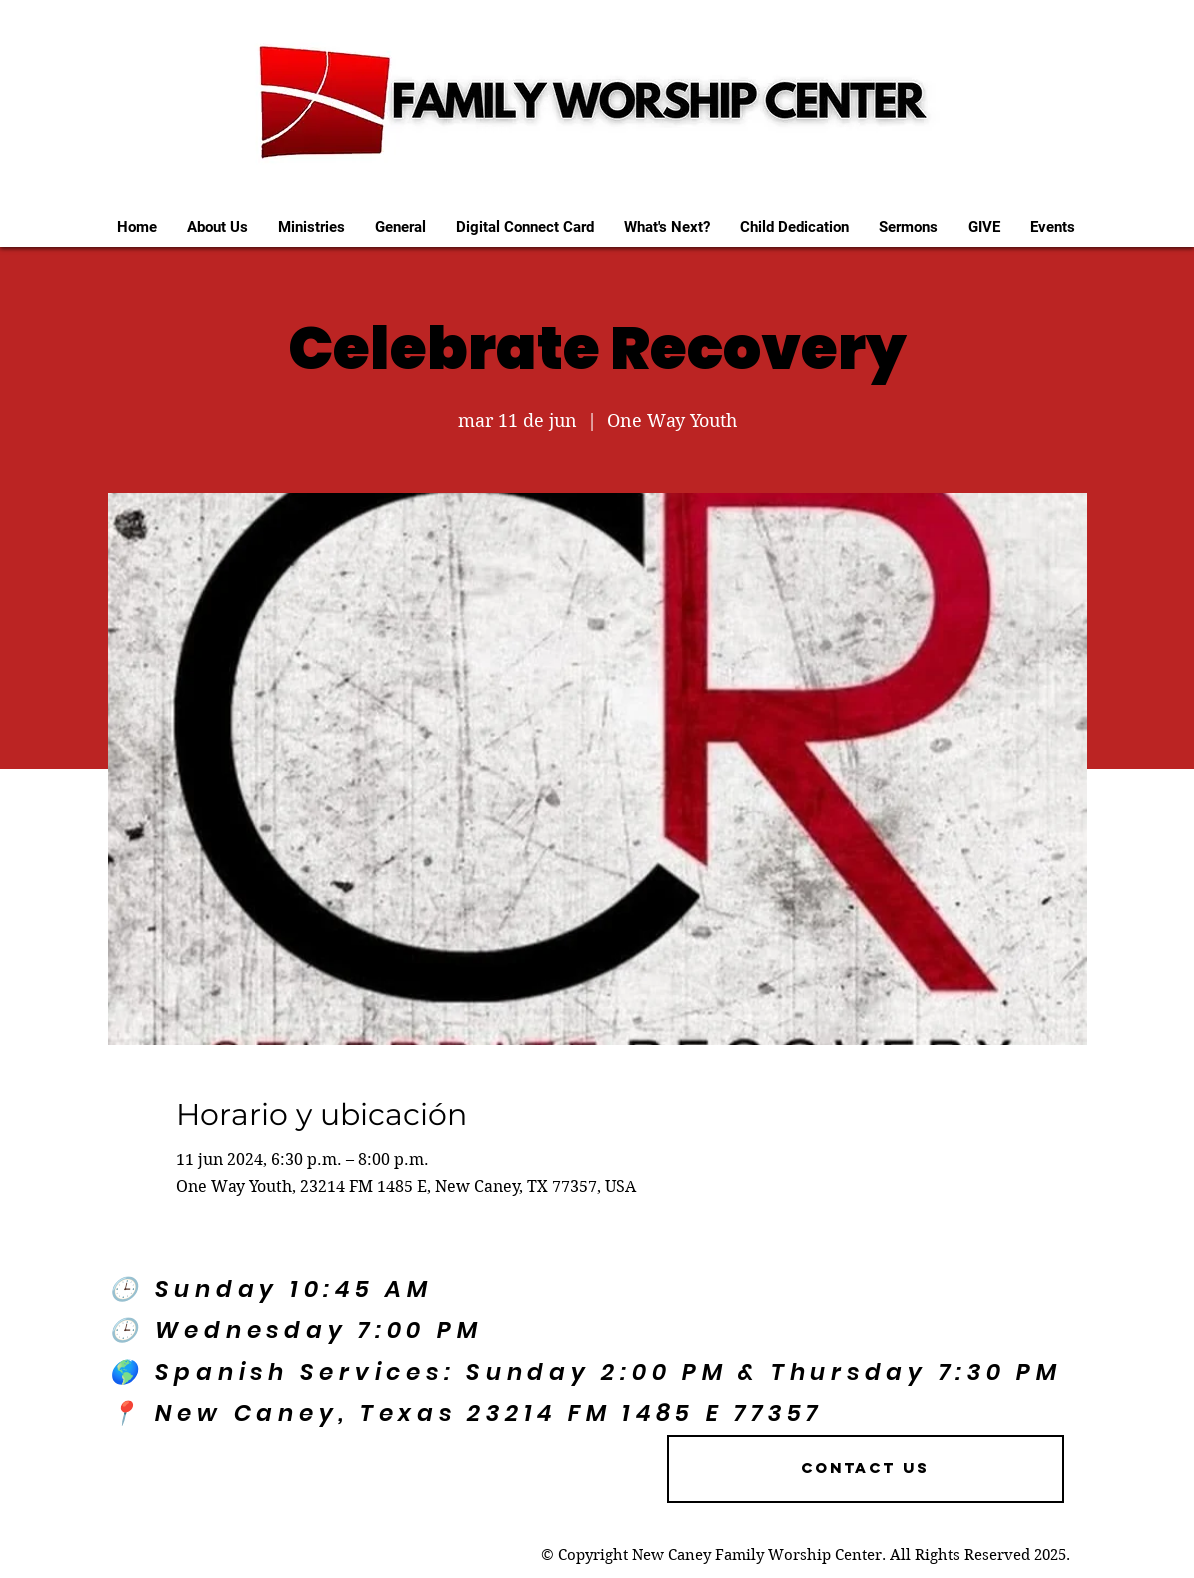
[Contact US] (865, 1469)
